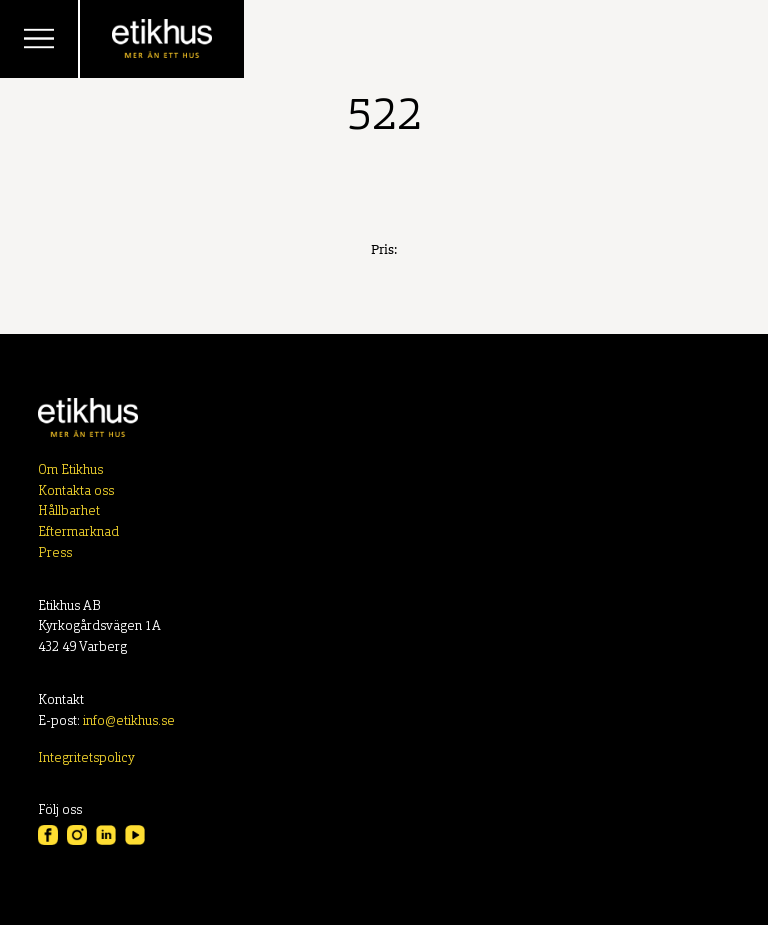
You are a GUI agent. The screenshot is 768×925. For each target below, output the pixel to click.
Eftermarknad (78, 532)
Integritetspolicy (86, 758)
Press (55, 553)
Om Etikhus (70, 470)
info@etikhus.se (129, 721)
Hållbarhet (69, 511)
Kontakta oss (76, 491)
